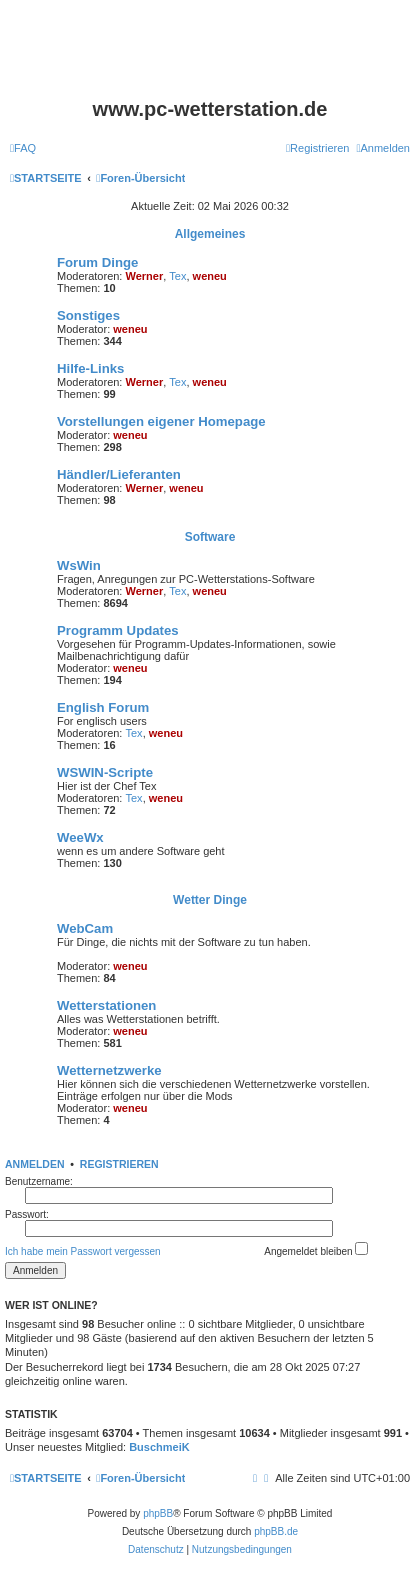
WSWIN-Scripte (105, 772)
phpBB (158, 1513)
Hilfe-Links (90, 368)
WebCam (85, 928)
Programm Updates (118, 630)
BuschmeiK (159, 1447)
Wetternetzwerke (109, 1070)
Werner (145, 276)
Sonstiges (88, 315)
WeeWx (80, 837)
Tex (177, 276)
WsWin (79, 565)
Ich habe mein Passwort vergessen (83, 1251)
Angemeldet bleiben (316, 1249)
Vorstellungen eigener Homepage (161, 421)
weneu (210, 276)
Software (210, 537)
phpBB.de (276, 1531)
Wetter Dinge (210, 900)
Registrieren (119, 1164)
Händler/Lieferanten (119, 474)
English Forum (103, 707)
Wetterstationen (106, 1005)
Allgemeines (210, 234)
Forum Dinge (97, 262)
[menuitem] (23, 148)
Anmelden (35, 1164)
